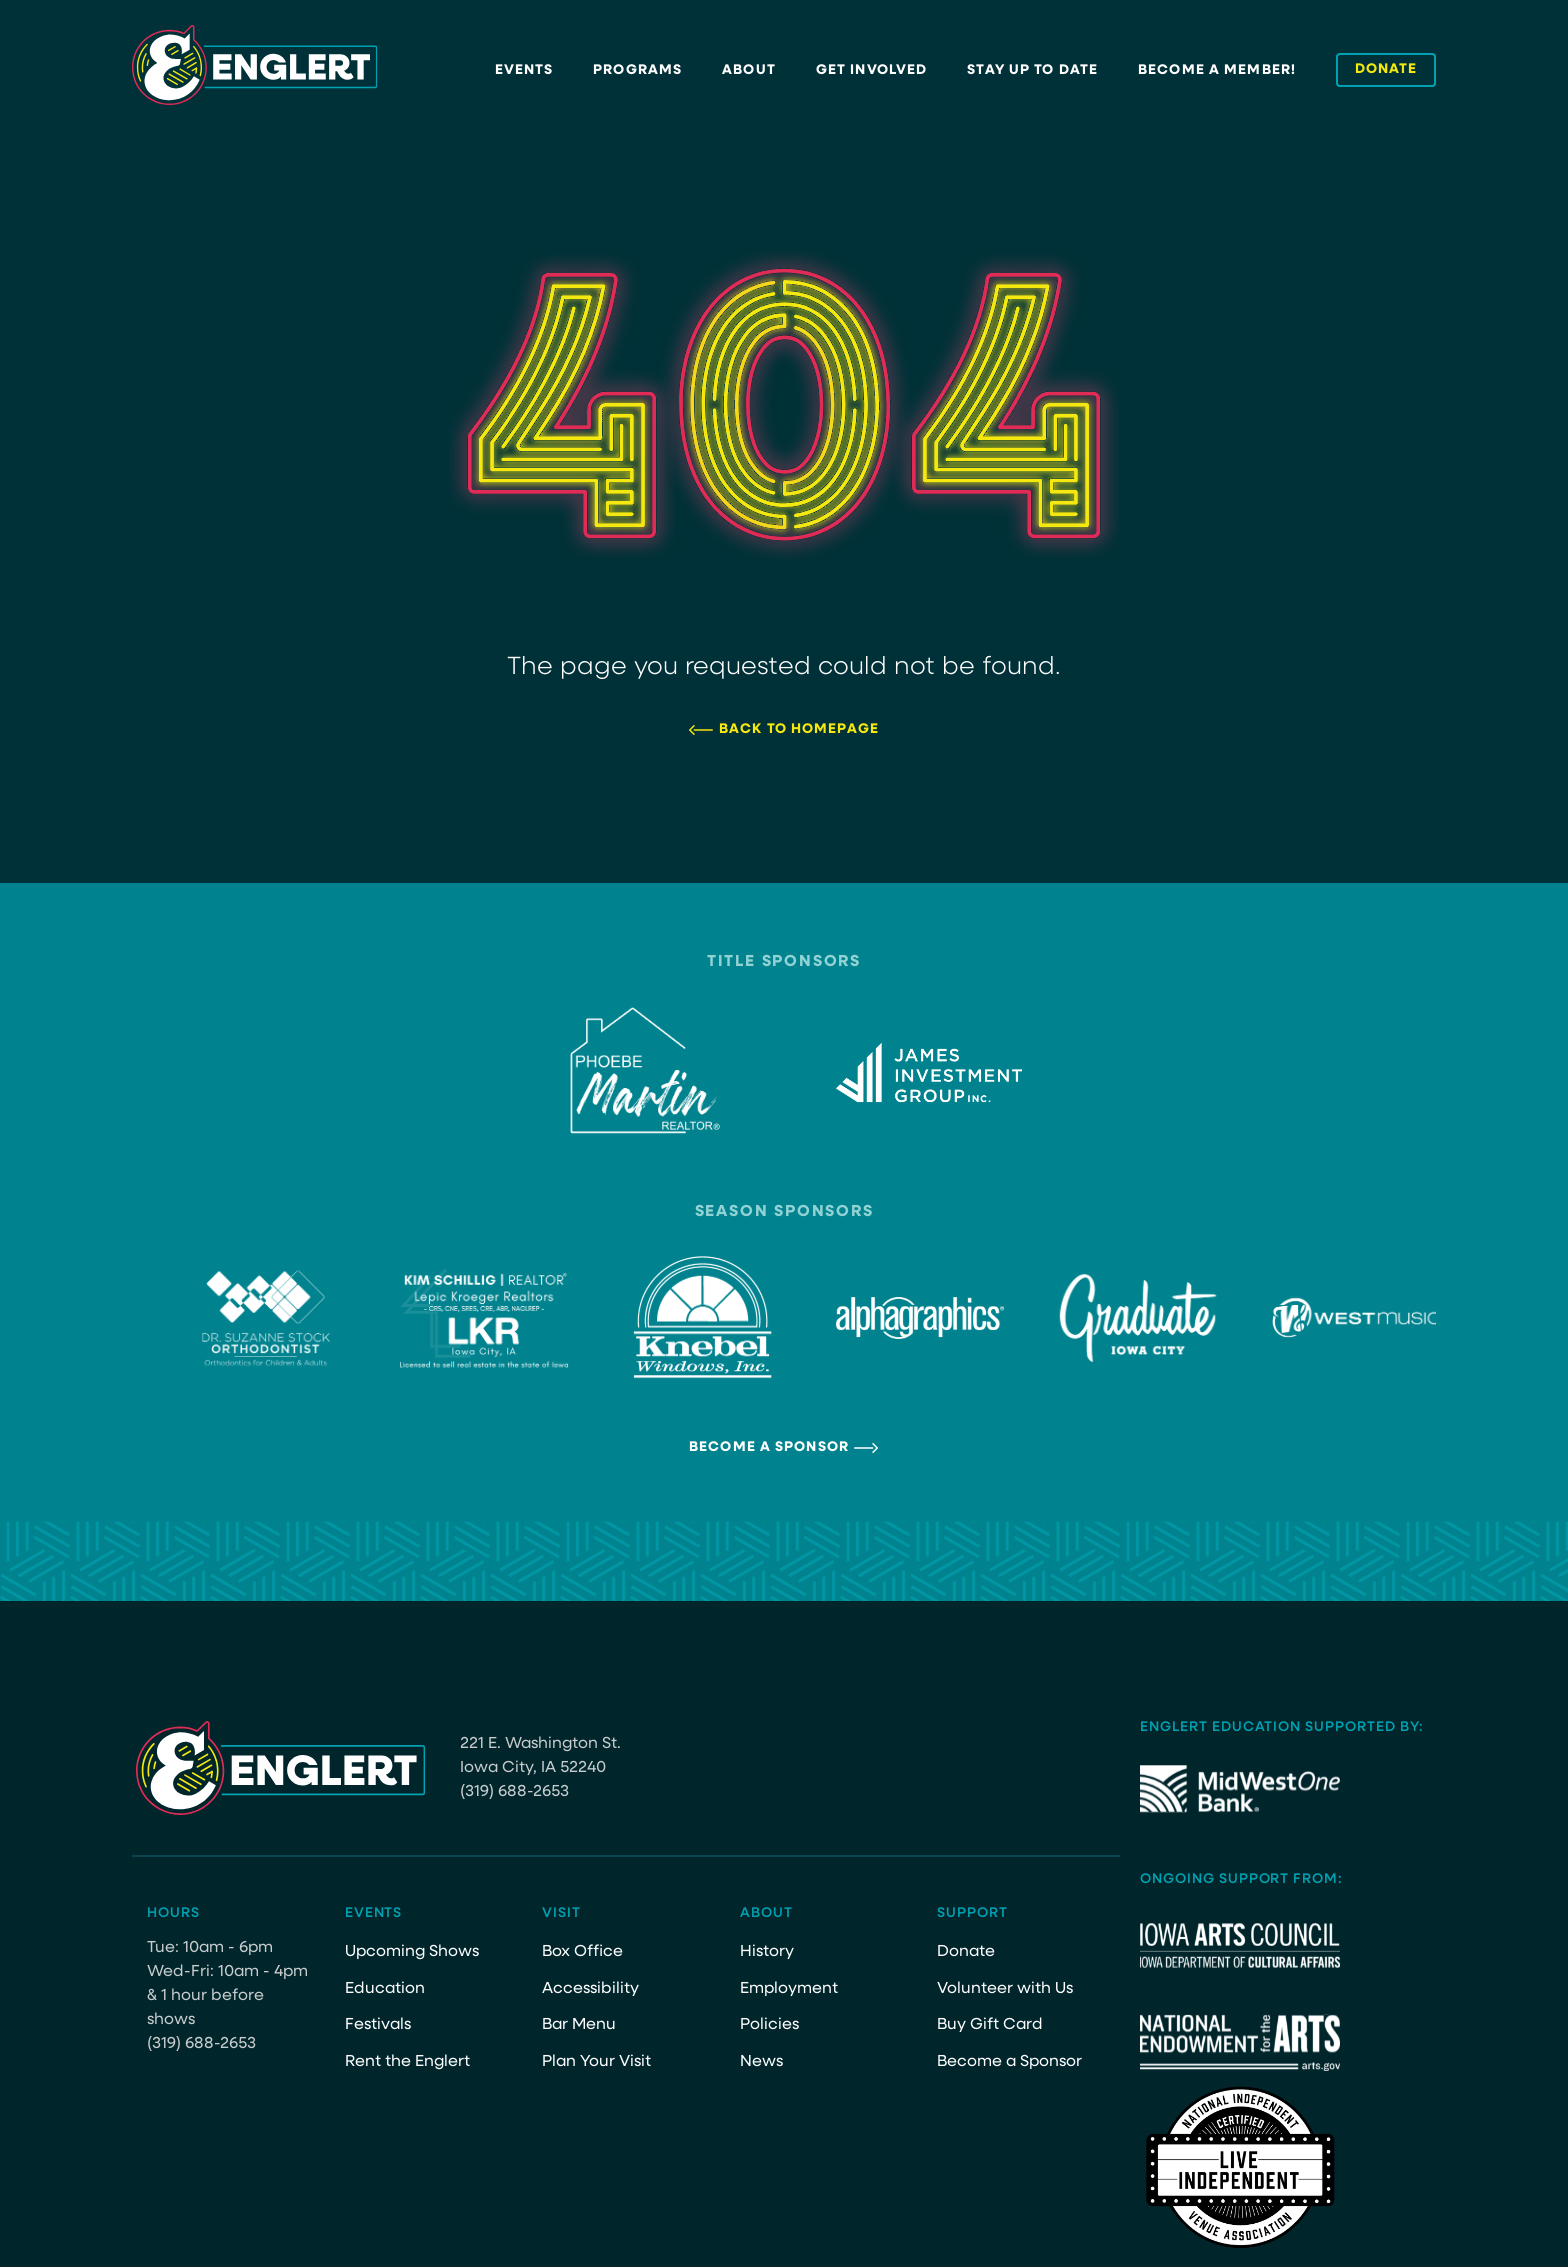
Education (385, 1989)
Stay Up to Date (1032, 70)
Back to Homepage (799, 729)
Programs (637, 70)
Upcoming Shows (412, 1952)
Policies (769, 2025)
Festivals (378, 2025)
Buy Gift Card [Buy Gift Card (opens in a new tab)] (990, 2025)
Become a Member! (1217, 70)
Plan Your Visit (596, 2062)
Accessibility (590, 1989)
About (749, 70)
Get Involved (871, 70)
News (761, 2062)
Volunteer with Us (1005, 1989)
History (767, 1952)
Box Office (582, 1952)
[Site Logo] (255, 65)
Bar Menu (579, 2025)
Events (524, 70)
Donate (966, 1952)
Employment (789, 1989)
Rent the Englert (407, 2062)
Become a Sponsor (769, 1447)
